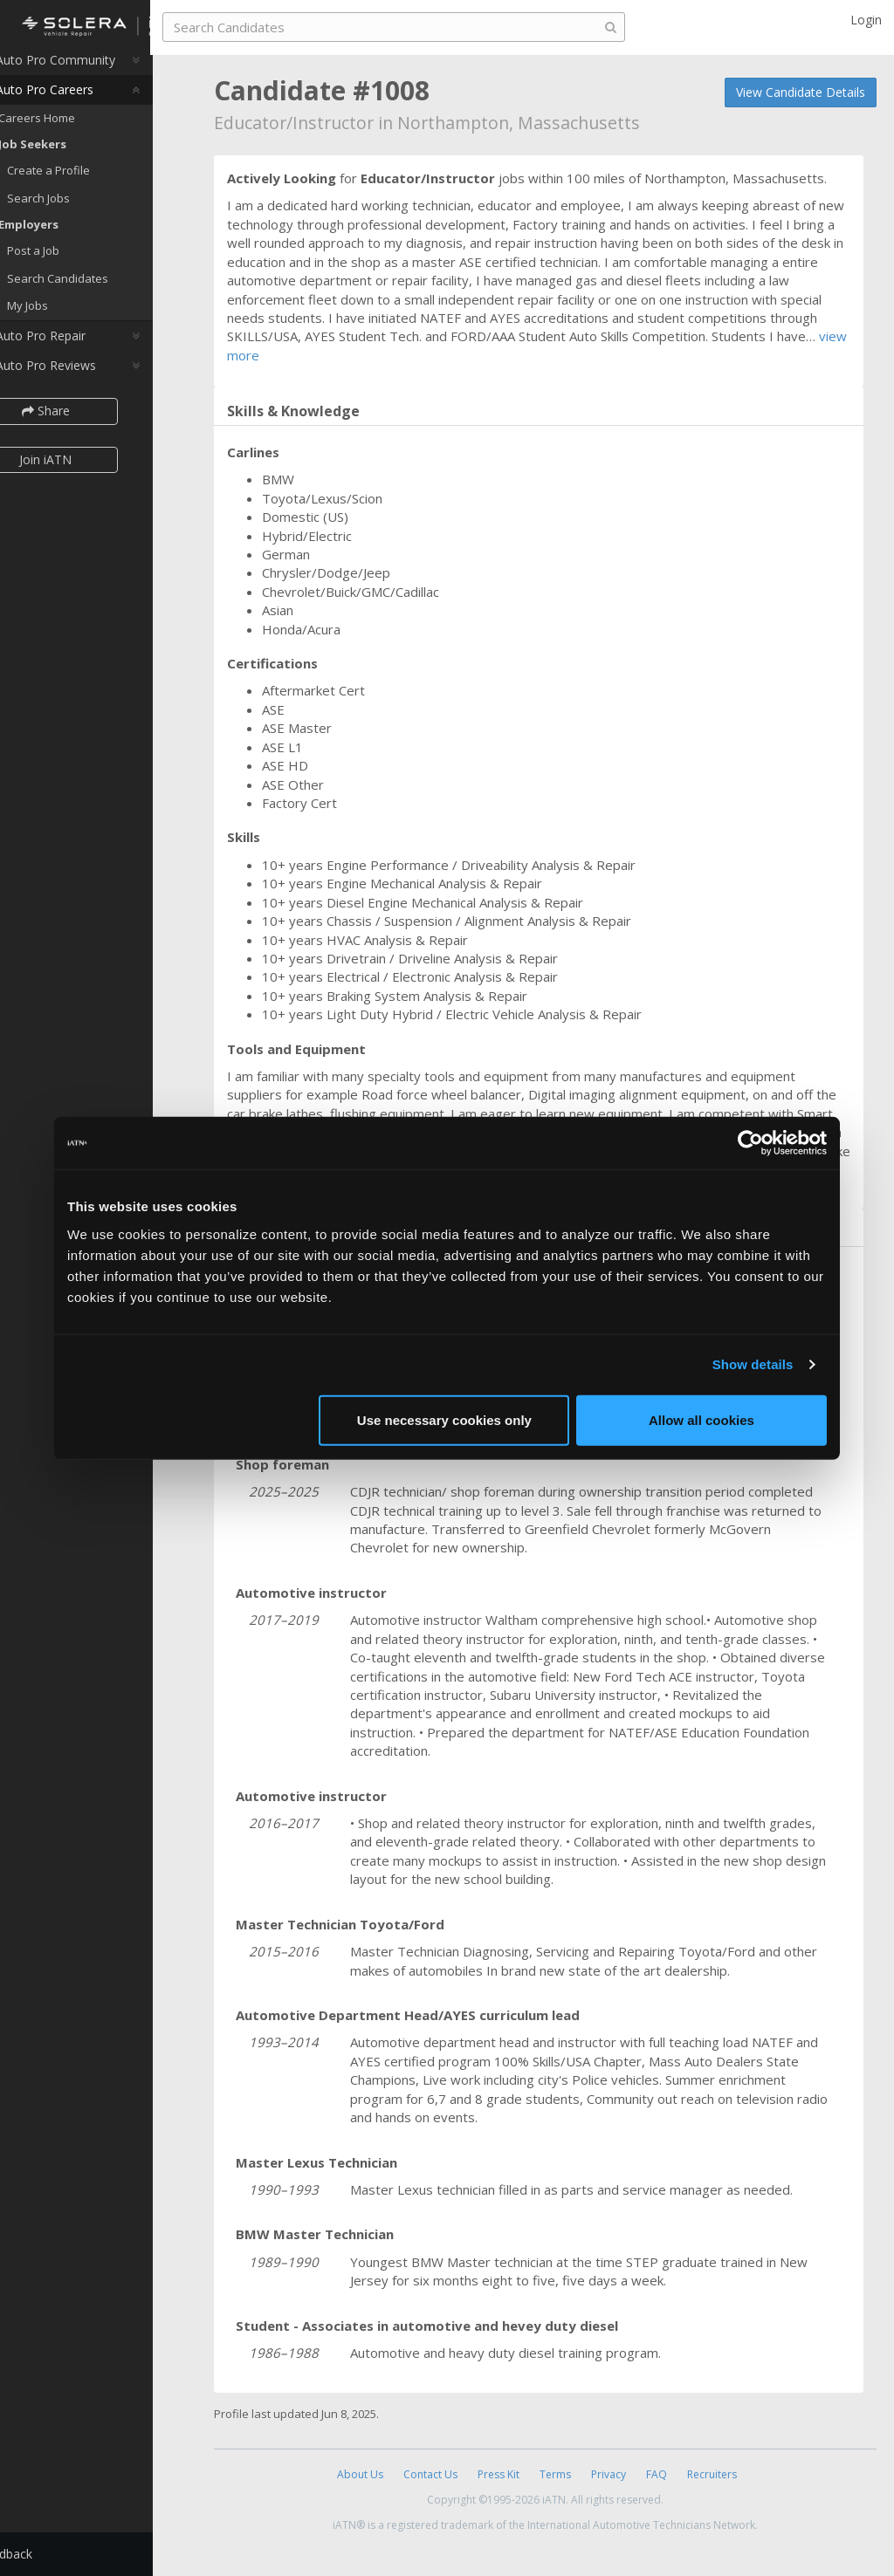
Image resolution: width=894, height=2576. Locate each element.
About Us (360, 2474)
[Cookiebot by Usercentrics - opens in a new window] (750, 1143)
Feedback (49, 2553)
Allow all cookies (701, 1419)
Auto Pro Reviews (78, 375)
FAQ (656, 2474)
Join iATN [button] (89, 469)
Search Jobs (82, 208)
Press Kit (498, 2474)
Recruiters (712, 2474)
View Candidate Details (800, 92)
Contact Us (430, 2474)
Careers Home (80, 127)
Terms (555, 2474)
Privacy (608, 2474)
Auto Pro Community (88, 69)
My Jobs (71, 315)
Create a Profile (92, 180)
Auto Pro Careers (77, 99)
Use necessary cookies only (444, 1419)
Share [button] (89, 420)
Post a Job (77, 260)
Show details (753, 1364)
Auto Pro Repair (73, 345)
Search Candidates (101, 288)
